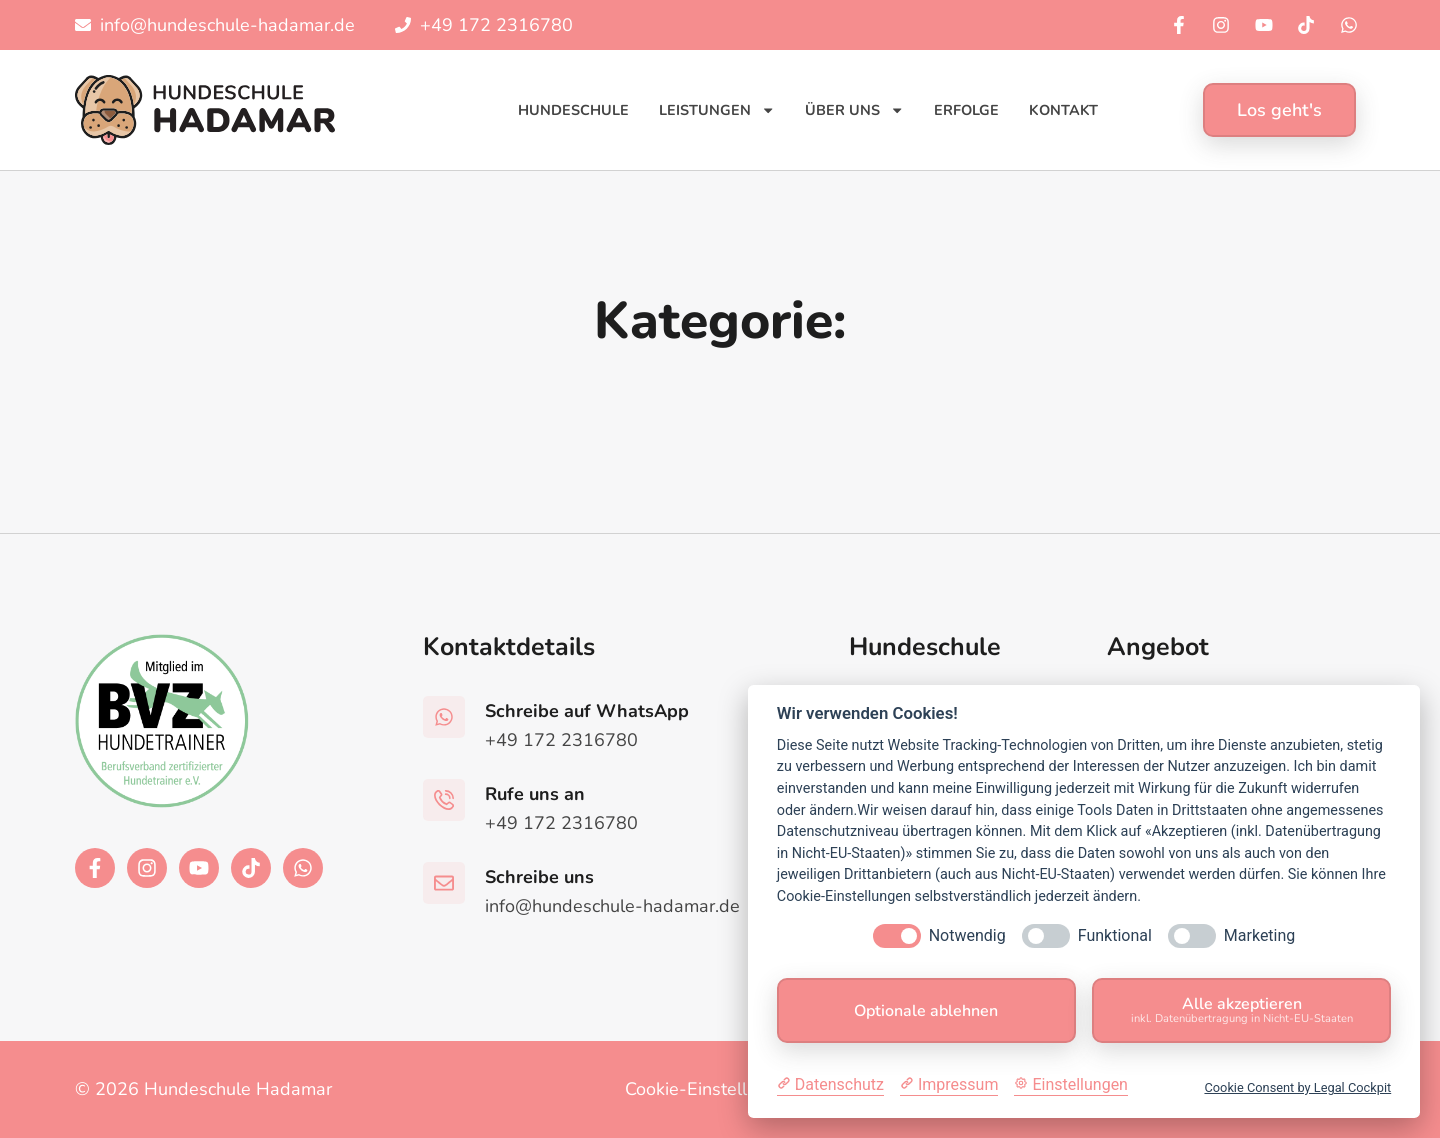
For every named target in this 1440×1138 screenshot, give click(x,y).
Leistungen (717, 110)
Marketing (1259, 935)
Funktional (1115, 935)
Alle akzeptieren (1241, 1009)
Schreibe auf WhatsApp (587, 711)
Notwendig (967, 935)
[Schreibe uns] (444, 883)
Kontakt (1063, 110)
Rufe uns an (535, 794)
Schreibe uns (539, 877)
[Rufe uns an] (444, 800)
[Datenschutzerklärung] (830, 1085)
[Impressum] (949, 1085)
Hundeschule (573, 110)
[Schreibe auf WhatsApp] (444, 717)
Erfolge (966, 110)
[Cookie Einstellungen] (1071, 1085)
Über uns (854, 110)
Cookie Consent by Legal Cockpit (1297, 1087)
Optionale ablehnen (926, 1011)
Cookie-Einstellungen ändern (742, 1089)
